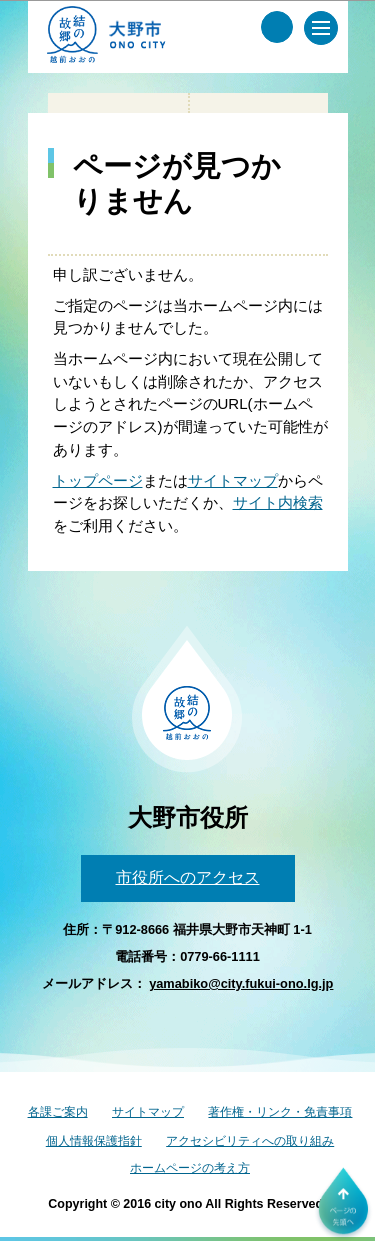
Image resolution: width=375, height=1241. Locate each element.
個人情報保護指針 (94, 1141)
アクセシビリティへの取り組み (250, 1141)
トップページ (98, 480)
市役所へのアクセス (188, 877)
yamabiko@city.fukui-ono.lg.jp (241, 983)
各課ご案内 (58, 1112)
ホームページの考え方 (190, 1168)
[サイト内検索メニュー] (277, 27)
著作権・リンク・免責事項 (280, 1112)
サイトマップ (233, 480)
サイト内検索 (278, 502)
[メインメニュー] (321, 28)
